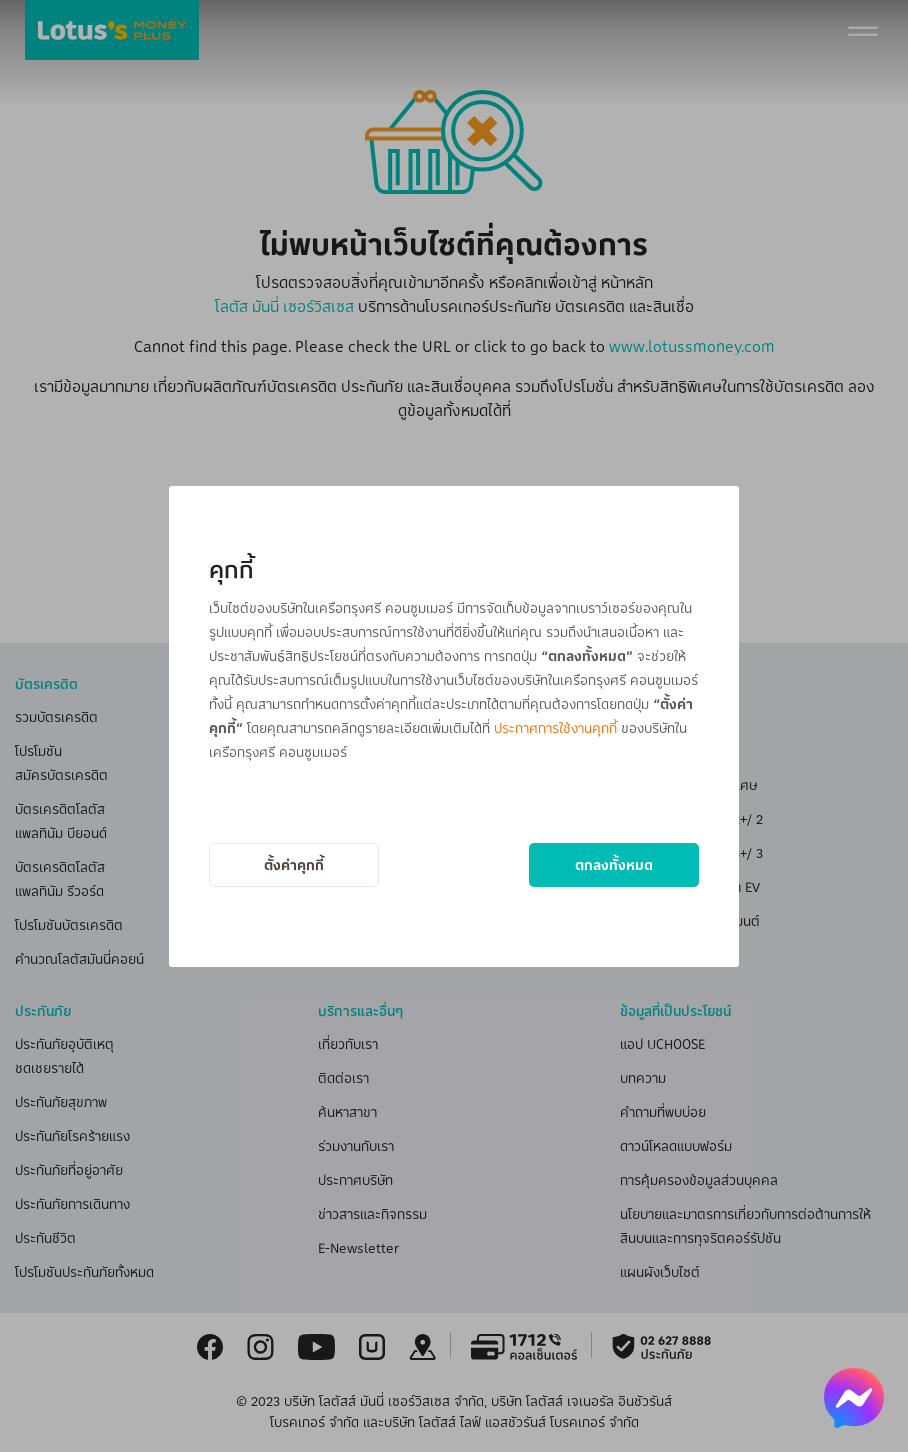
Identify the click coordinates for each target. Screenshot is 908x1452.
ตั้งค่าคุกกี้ (294, 864)
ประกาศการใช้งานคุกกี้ (555, 727)
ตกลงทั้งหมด (614, 864)
